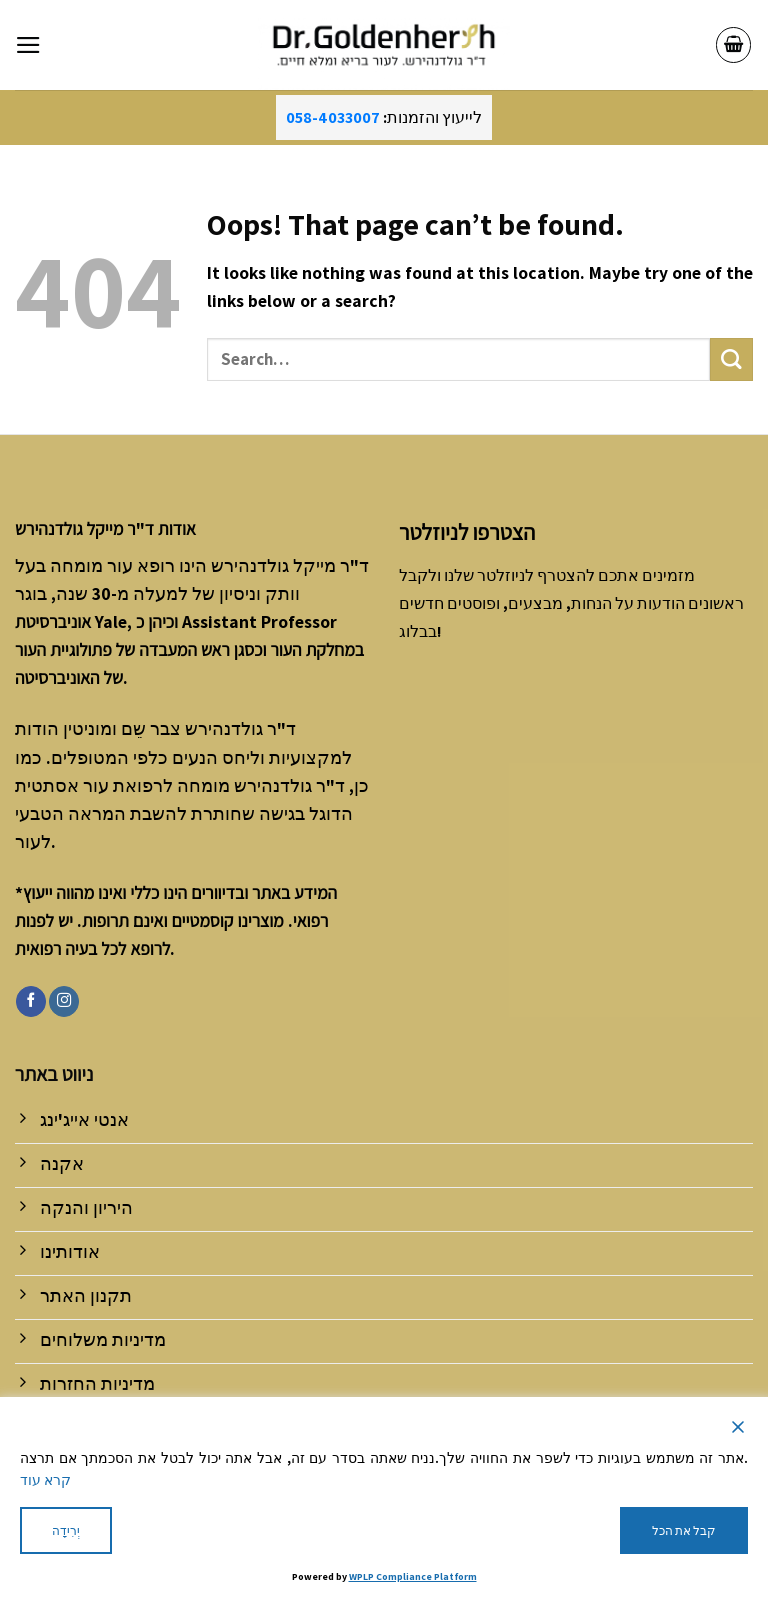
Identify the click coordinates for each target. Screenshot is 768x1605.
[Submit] (731, 359)
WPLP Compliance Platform (413, 1576)
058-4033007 (333, 117)
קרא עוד (45, 1480)
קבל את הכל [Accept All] (684, 1530)
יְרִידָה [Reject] (66, 1530)
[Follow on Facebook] (31, 1001)
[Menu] (28, 45)
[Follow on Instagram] (64, 1001)
